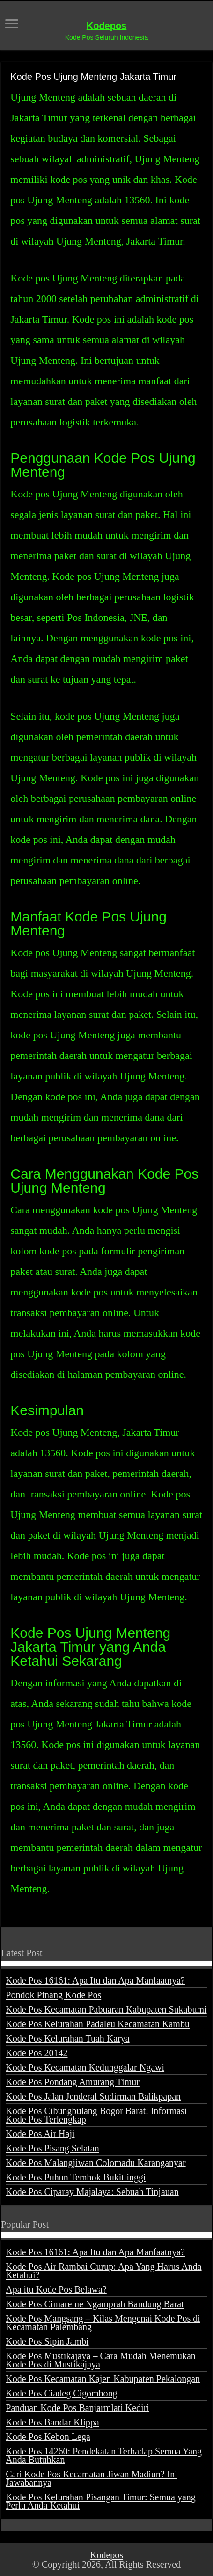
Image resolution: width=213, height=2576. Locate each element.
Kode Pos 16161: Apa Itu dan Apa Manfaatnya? (95, 1980)
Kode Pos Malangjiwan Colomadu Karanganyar (95, 2163)
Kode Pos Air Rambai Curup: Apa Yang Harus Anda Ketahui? (103, 2270)
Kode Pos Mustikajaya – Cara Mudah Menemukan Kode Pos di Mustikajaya (100, 2360)
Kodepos (107, 26)
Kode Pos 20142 (36, 2053)
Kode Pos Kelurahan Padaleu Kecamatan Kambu (98, 2024)
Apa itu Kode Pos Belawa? (56, 2289)
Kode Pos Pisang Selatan (52, 2148)
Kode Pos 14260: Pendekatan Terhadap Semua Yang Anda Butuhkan (104, 2455)
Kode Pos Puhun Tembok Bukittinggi (76, 2177)
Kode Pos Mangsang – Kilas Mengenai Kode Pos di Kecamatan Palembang (103, 2322)
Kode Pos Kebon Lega (48, 2437)
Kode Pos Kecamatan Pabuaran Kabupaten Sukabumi (106, 2009)
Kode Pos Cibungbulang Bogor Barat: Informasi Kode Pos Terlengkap (96, 2115)
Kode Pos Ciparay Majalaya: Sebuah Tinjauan (92, 2192)
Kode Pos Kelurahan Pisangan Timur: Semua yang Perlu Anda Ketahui (101, 2501)
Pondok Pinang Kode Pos (53, 1995)
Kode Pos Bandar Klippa (52, 2422)
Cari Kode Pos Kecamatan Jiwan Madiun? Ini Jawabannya (91, 2478)
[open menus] (11, 24)
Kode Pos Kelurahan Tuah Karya (67, 2038)
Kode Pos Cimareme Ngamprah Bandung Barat (95, 2304)
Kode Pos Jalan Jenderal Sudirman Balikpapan (93, 2096)
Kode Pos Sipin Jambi (47, 2341)
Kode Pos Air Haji (40, 2134)
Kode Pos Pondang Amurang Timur (73, 2082)
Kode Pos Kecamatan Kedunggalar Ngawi (85, 2067)
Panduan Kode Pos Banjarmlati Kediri (77, 2408)
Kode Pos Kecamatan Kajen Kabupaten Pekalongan (103, 2379)
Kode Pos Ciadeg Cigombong (61, 2393)
